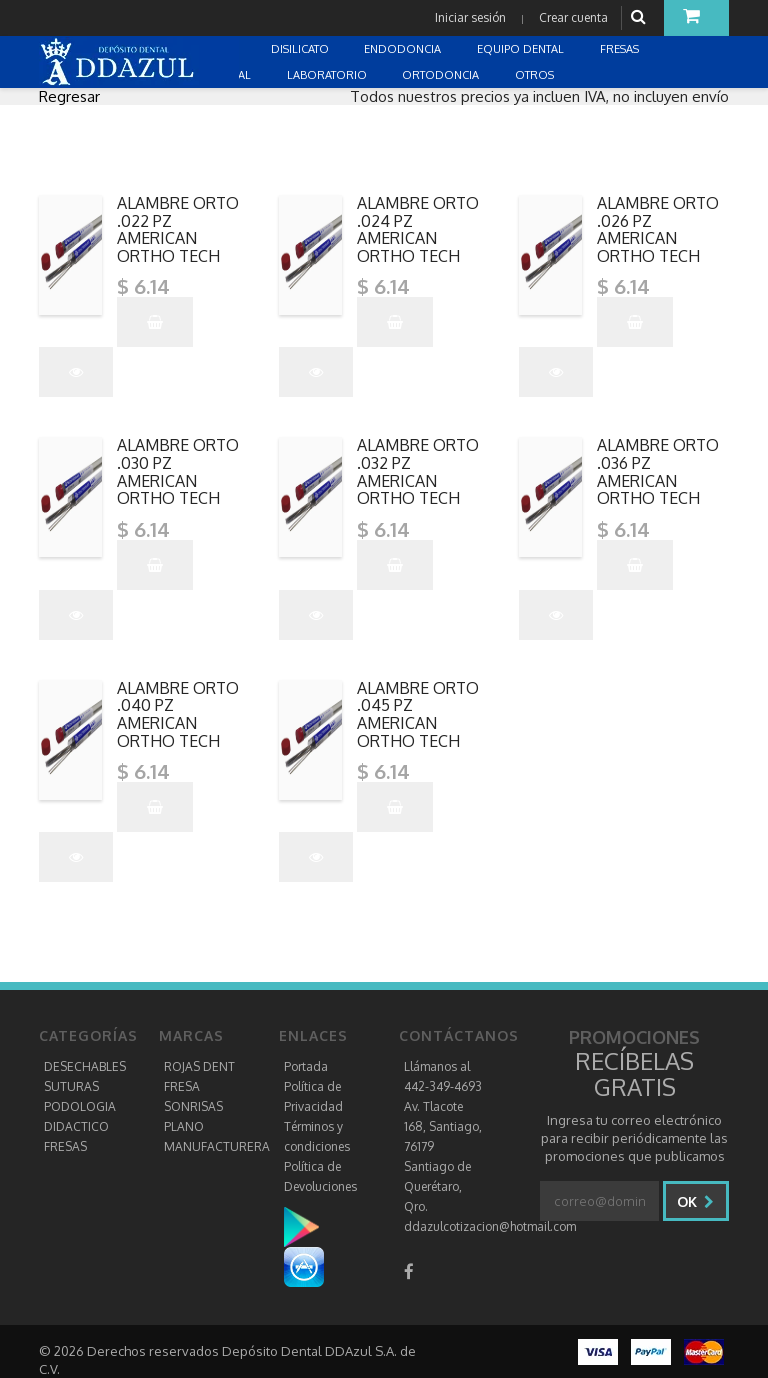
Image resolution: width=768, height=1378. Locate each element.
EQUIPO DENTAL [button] (522, 49)
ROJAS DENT (199, 1066)
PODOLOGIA (80, 1106)
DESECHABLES (85, 1066)
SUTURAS (71, 1086)
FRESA (182, 1086)
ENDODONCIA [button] (404, 49)
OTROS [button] (536, 75)
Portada (306, 1066)
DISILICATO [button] (301, 49)
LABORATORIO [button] (328, 75)
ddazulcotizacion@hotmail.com (490, 1226)
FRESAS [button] (621, 49)
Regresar (69, 96)
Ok (695, 1201)
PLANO (184, 1126)
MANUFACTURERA (217, 1146)
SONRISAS (193, 1106)
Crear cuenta (573, 17)
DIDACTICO (76, 1126)
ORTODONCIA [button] (442, 75)
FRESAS (65, 1146)
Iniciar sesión (470, 17)
